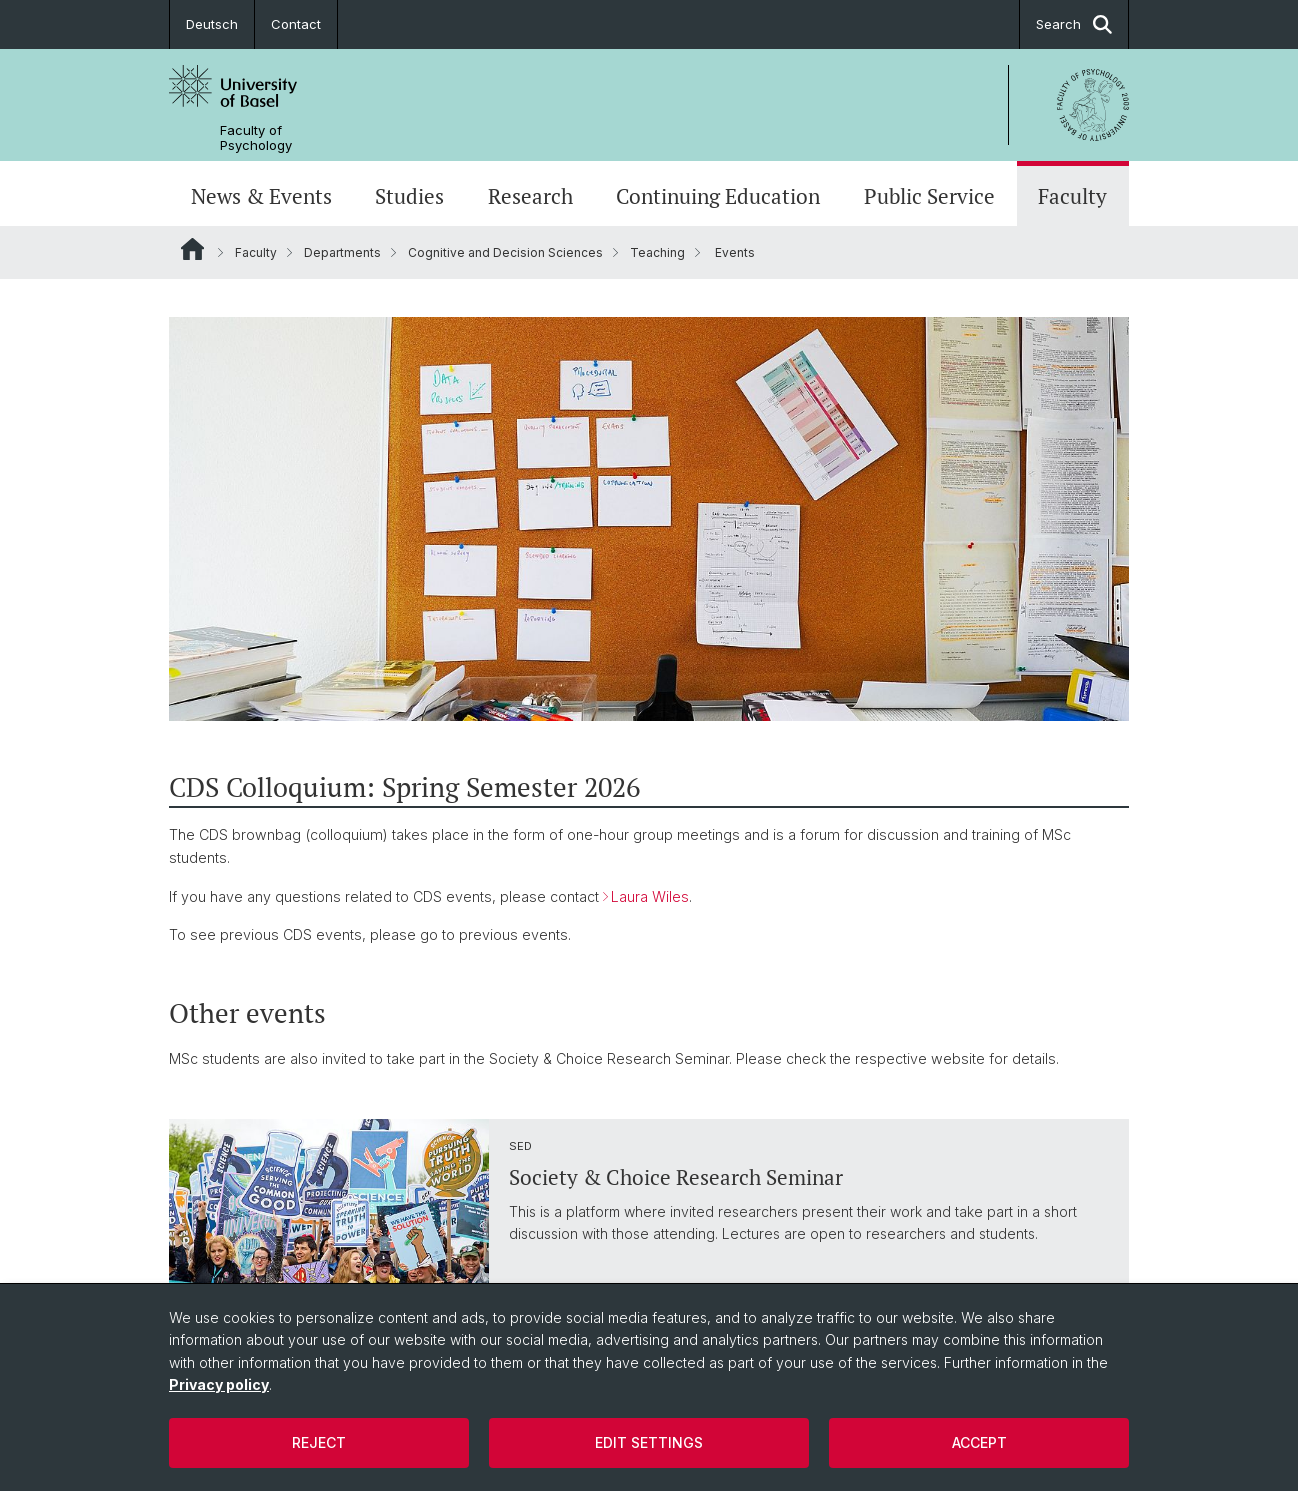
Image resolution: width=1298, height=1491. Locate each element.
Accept (979, 1442)
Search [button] (1074, 24)
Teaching (657, 252)
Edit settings (649, 1442)
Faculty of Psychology (256, 138)
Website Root (192, 249)
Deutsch (212, 24)
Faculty (1072, 196)
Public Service (929, 196)
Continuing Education (718, 196)
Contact (296, 24)
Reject (319, 1442)
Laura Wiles (650, 896)
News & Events (261, 196)
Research (530, 196)
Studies (409, 196)
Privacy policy (219, 1384)
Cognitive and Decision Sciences (505, 252)
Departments (342, 252)
